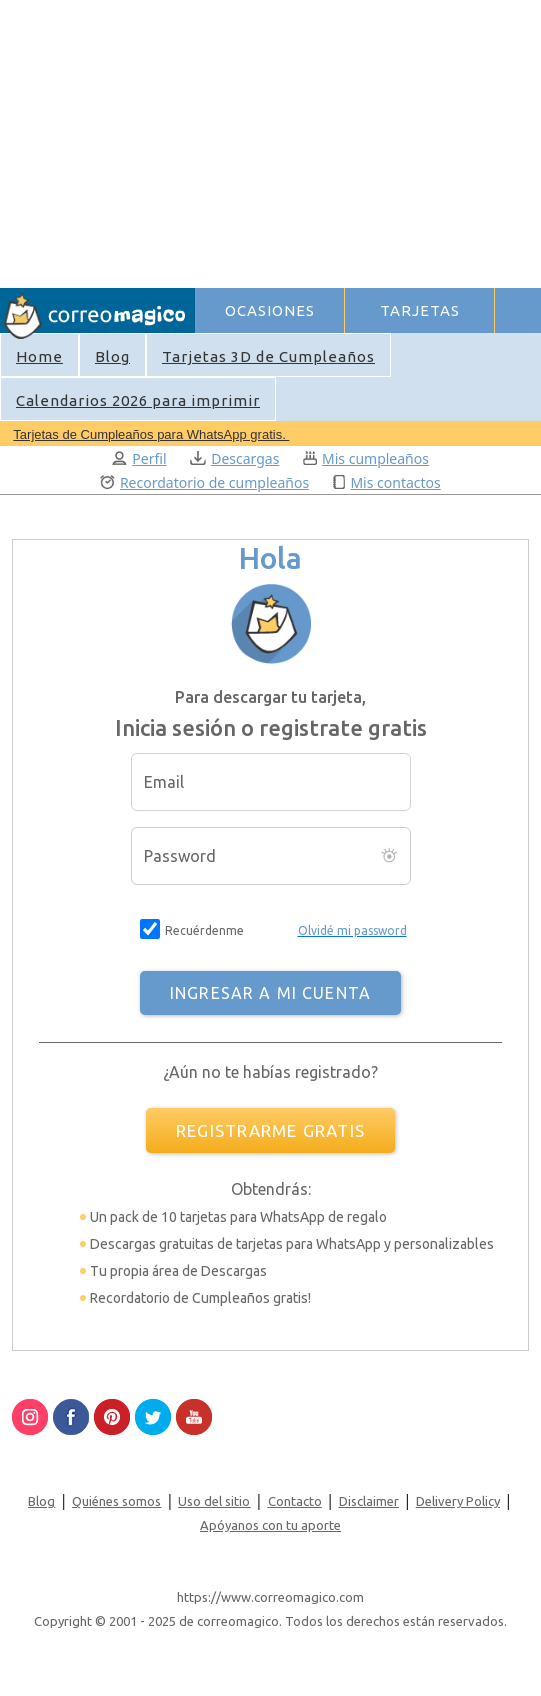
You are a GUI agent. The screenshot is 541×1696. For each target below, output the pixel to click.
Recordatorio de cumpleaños (204, 482)
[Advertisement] (367, 141)
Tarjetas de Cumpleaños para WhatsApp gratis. (151, 434)
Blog (112, 356)
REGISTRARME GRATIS (270, 1130)
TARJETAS (420, 310)
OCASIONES (270, 310)
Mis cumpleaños (366, 458)
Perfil (139, 458)
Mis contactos (387, 482)
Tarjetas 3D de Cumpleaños (268, 356)
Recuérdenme (204, 930)
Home (39, 356)
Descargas (234, 458)
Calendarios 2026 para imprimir (138, 400)
